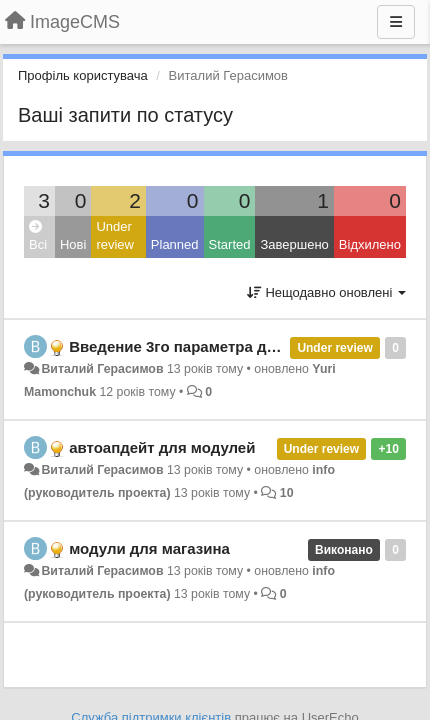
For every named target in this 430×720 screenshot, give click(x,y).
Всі (38, 236)
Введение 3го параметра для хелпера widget (235, 346)
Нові (73, 244)
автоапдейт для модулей (162, 447)
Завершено (294, 244)
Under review (115, 236)
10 (287, 493)
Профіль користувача (83, 75)
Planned (175, 244)
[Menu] (396, 22)
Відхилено (370, 244)
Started (230, 244)
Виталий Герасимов (102, 369)
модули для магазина (149, 548)
